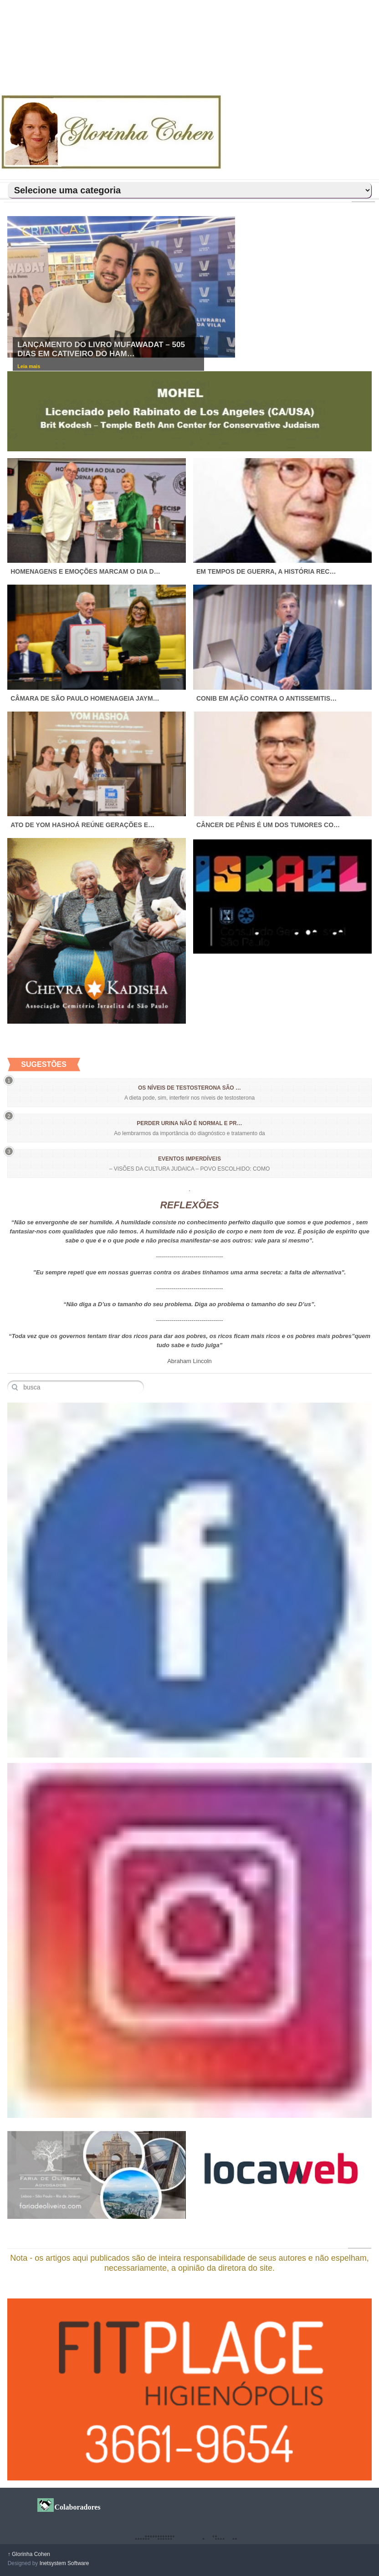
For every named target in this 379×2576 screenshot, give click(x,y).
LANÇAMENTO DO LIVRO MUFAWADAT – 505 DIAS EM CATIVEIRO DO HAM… (101, 349)
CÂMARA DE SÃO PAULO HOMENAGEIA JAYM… (84, 698)
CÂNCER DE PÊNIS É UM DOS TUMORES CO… (268, 824)
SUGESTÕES (44, 1064)
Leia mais (28, 366)
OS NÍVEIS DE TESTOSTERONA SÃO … (189, 1088)
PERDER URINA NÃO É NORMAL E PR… (189, 1123)
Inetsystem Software (64, 2563)
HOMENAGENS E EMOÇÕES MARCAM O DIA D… (85, 571)
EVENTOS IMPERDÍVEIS (189, 1159)
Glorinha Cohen (29, 2554)
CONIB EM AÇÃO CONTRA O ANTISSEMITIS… (266, 698)
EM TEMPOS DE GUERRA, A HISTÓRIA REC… (266, 571)
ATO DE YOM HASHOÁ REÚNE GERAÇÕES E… (82, 824)
